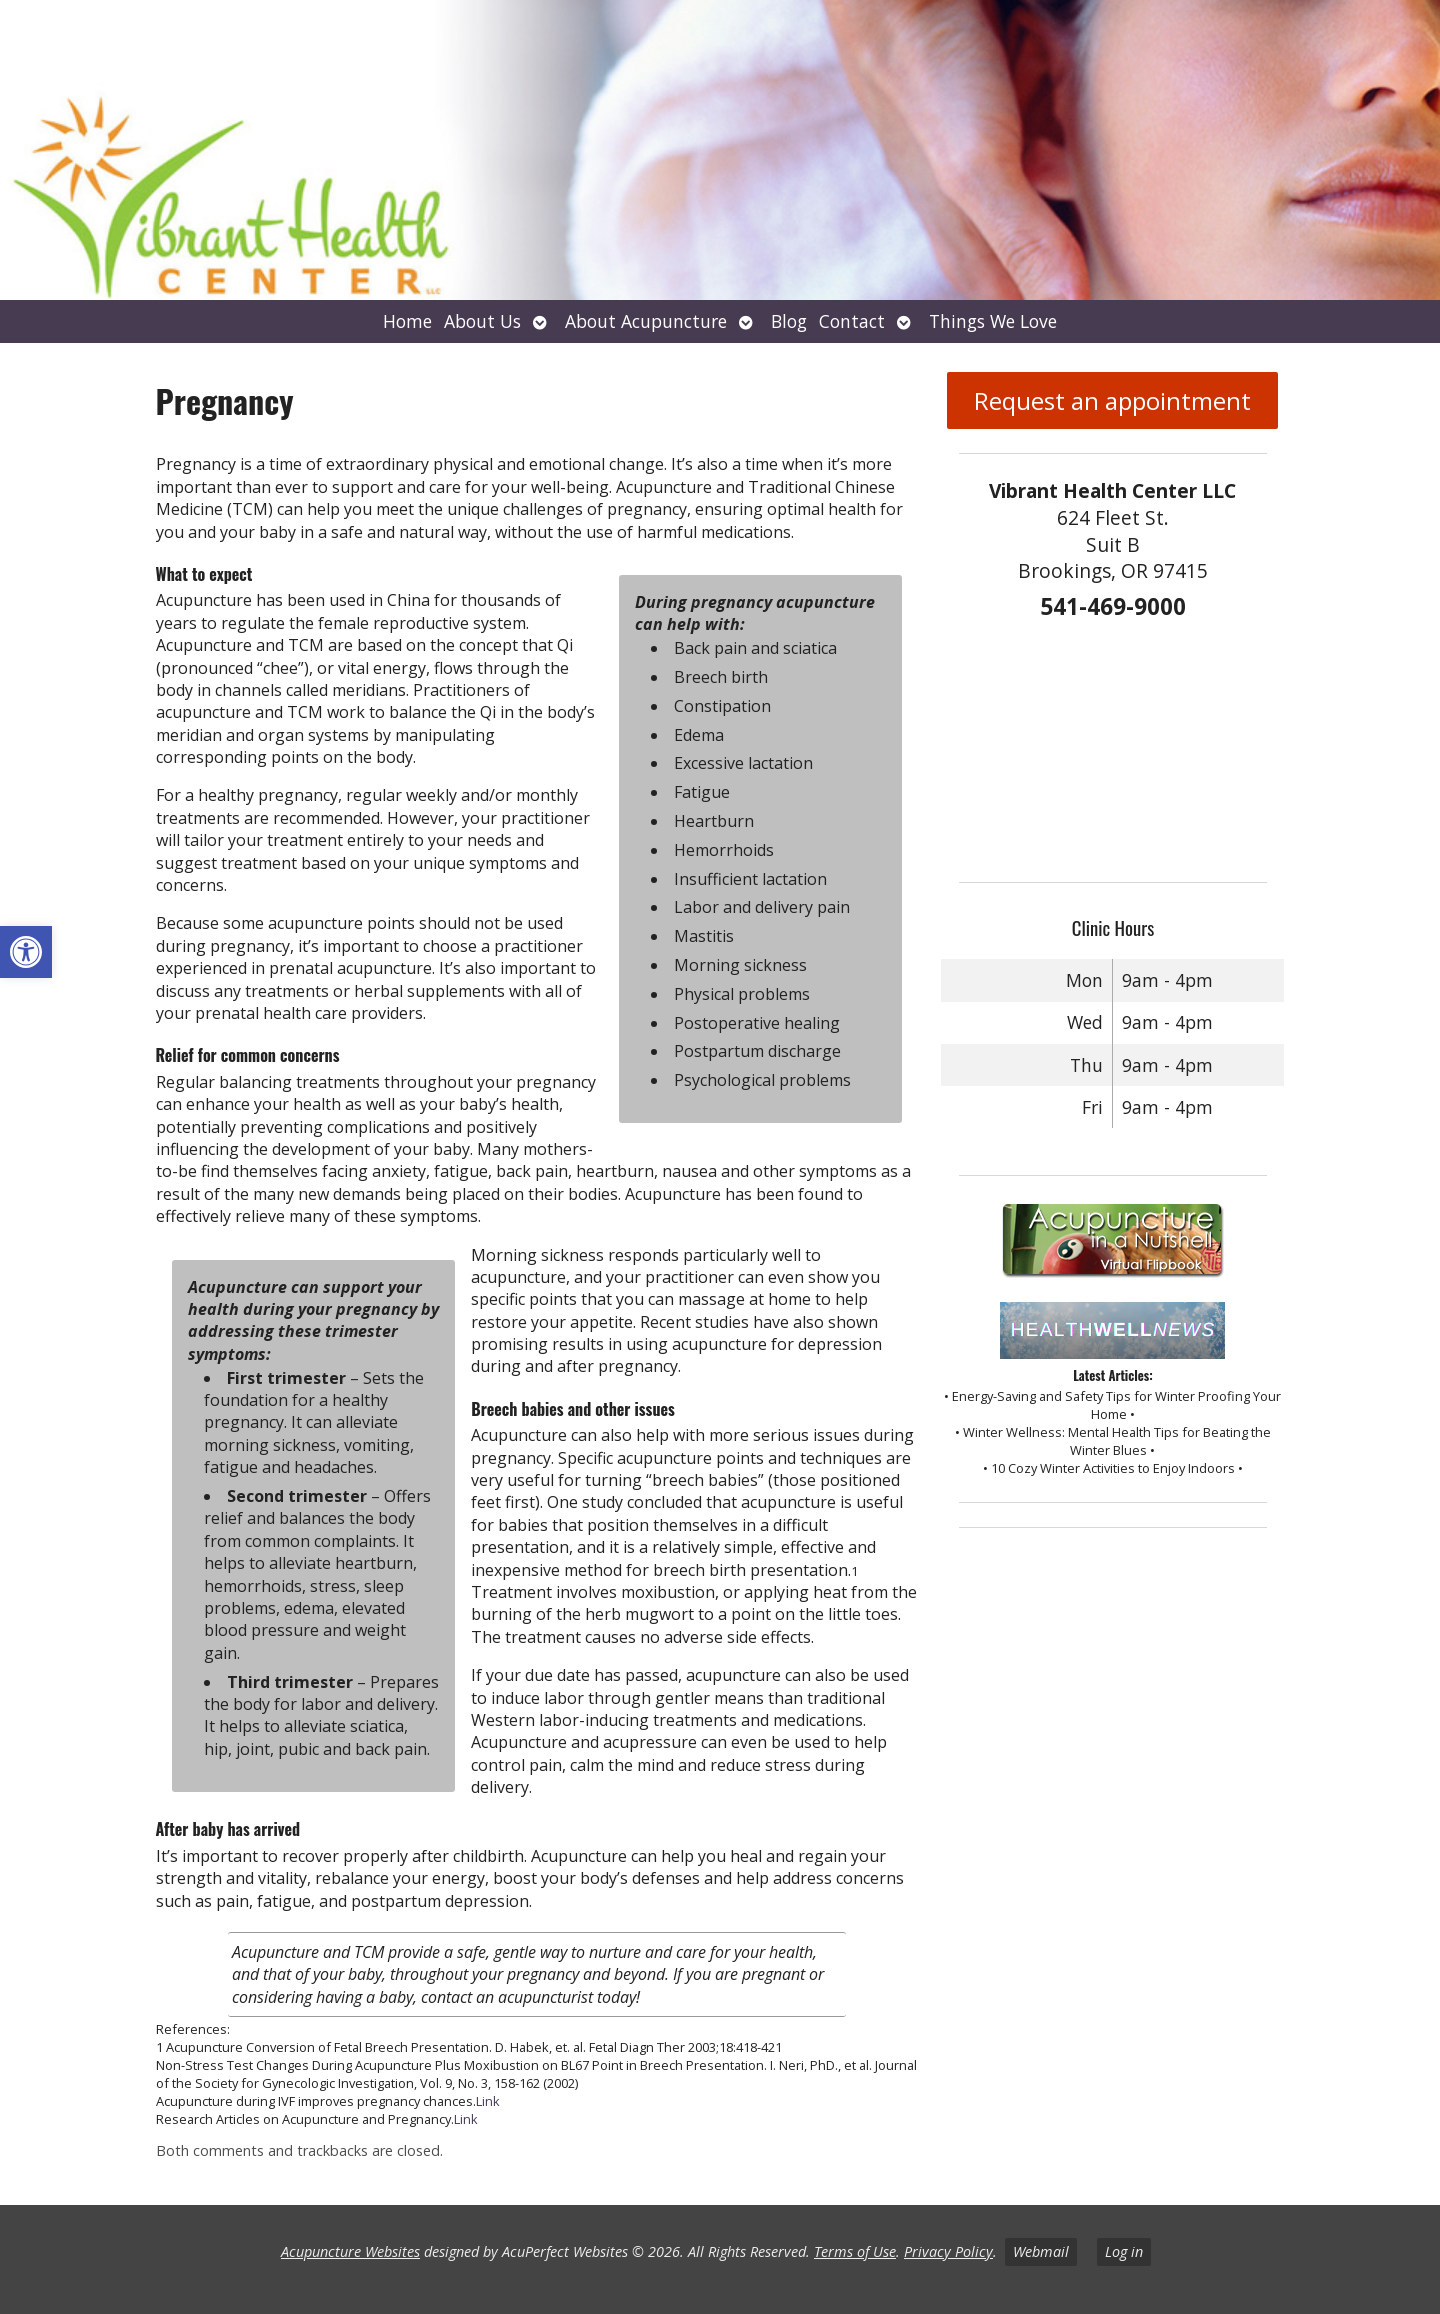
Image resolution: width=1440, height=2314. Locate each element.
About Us (482, 321)
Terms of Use (855, 2251)
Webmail (1041, 2251)
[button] (26, 952)
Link (488, 2101)
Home (407, 321)
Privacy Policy (948, 2251)
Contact (852, 321)
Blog (789, 321)
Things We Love (993, 321)
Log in (1124, 2251)
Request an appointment (1112, 400)
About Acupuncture (646, 321)
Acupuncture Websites (350, 2251)
